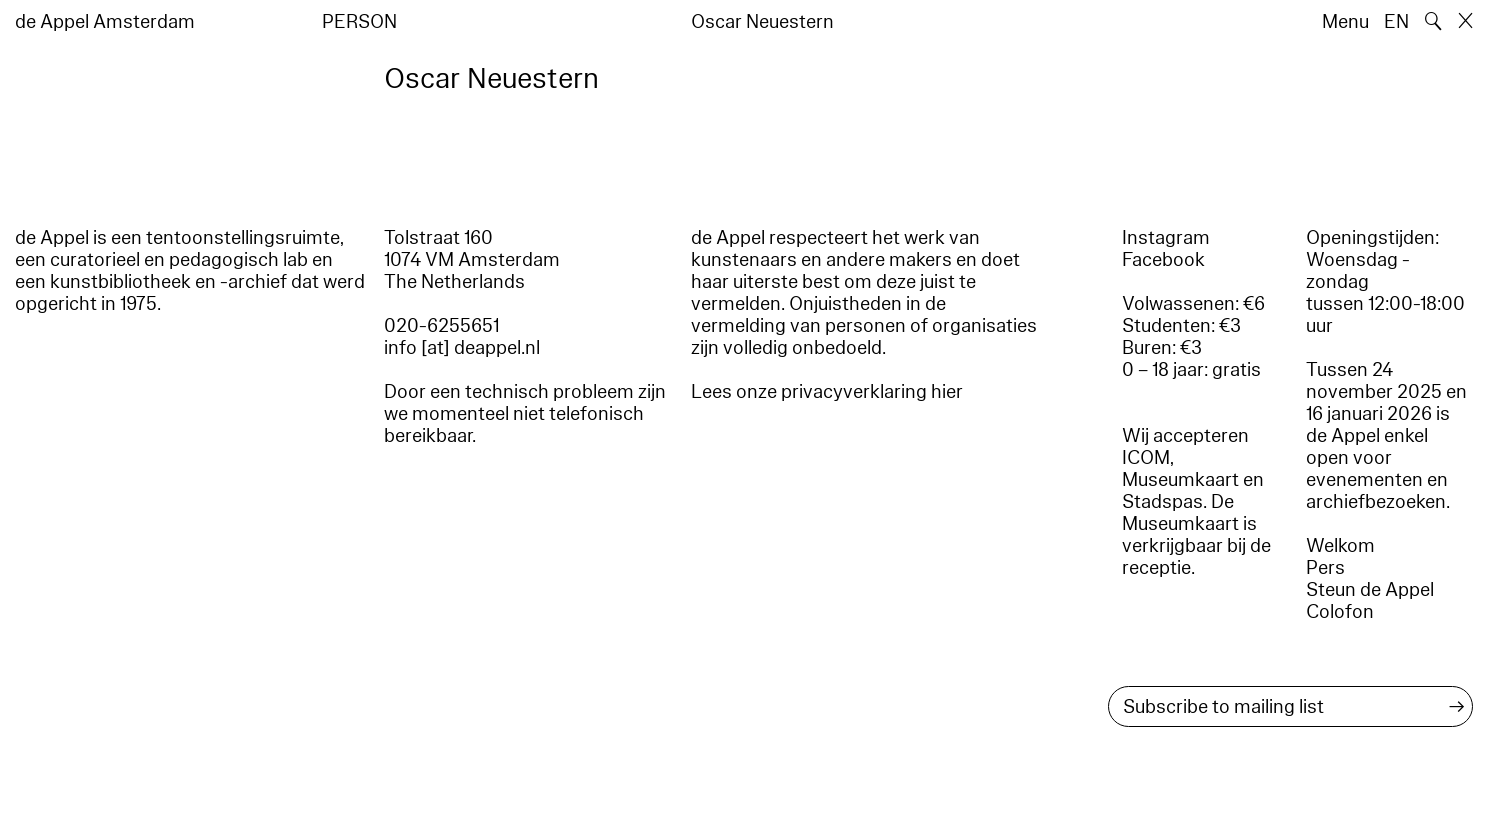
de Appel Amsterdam (105, 22)
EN (1396, 22)
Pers (1325, 568)
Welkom (1340, 546)
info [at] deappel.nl (462, 348)
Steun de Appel (1370, 590)
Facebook (1163, 260)
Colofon (1340, 612)
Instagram (1166, 238)
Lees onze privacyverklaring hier (827, 392)
